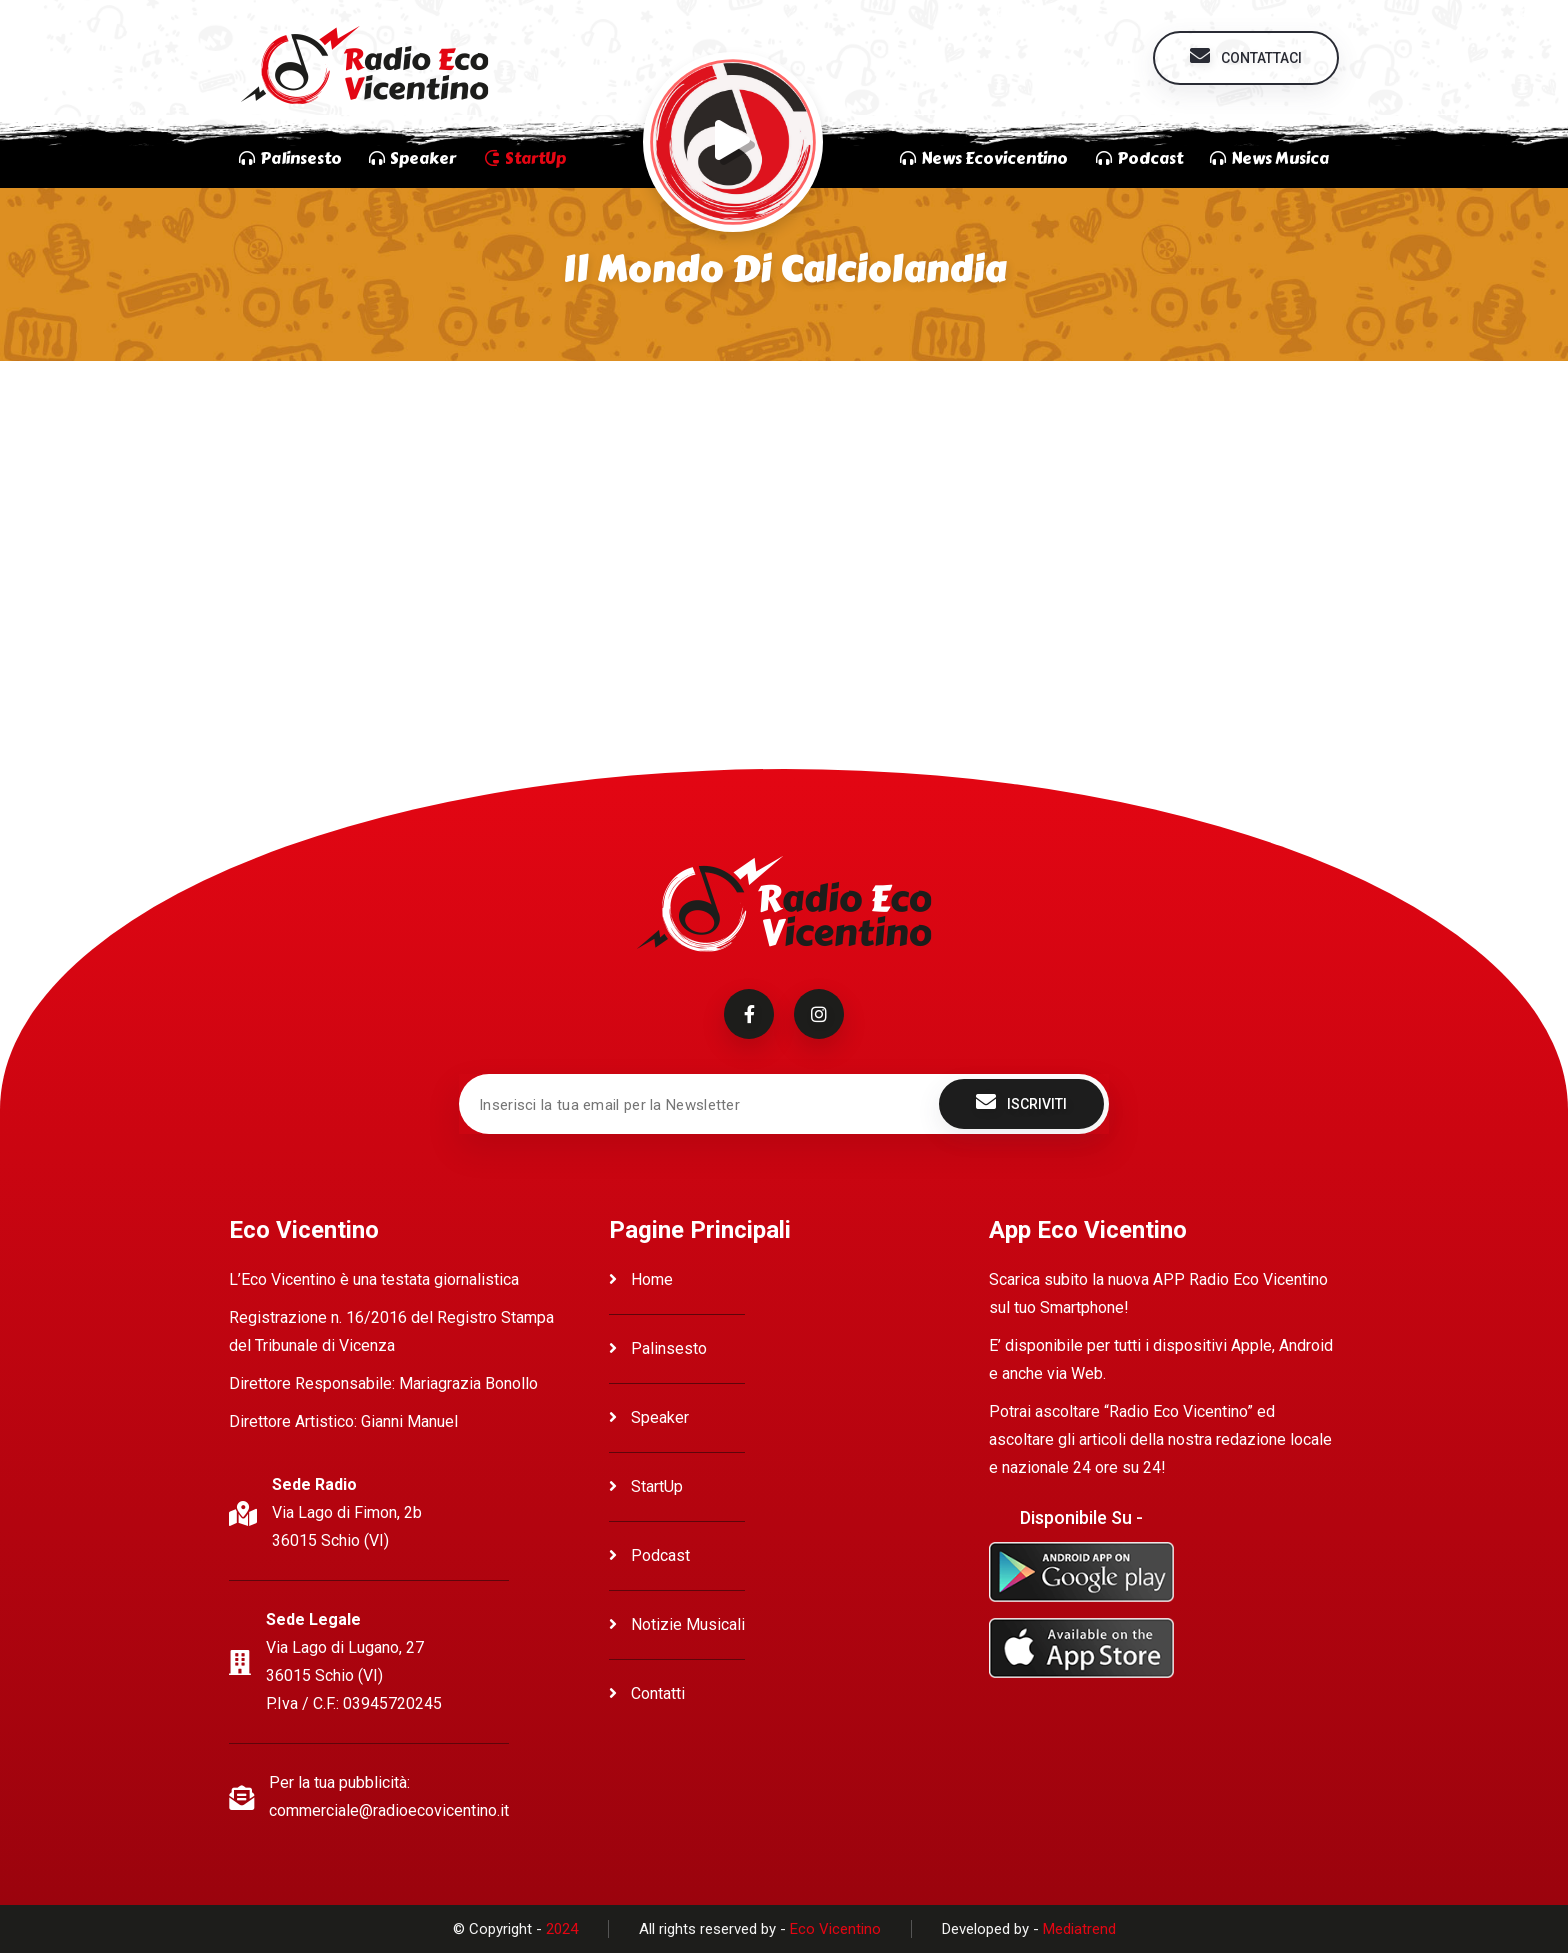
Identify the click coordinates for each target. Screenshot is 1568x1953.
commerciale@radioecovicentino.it (389, 1810)
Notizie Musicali (677, 1624)
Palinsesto (658, 1348)
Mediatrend (1079, 1929)
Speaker (649, 1417)
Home (641, 1279)
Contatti (647, 1693)
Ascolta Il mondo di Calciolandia (390, 424)
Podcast (649, 1555)
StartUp (646, 1486)
